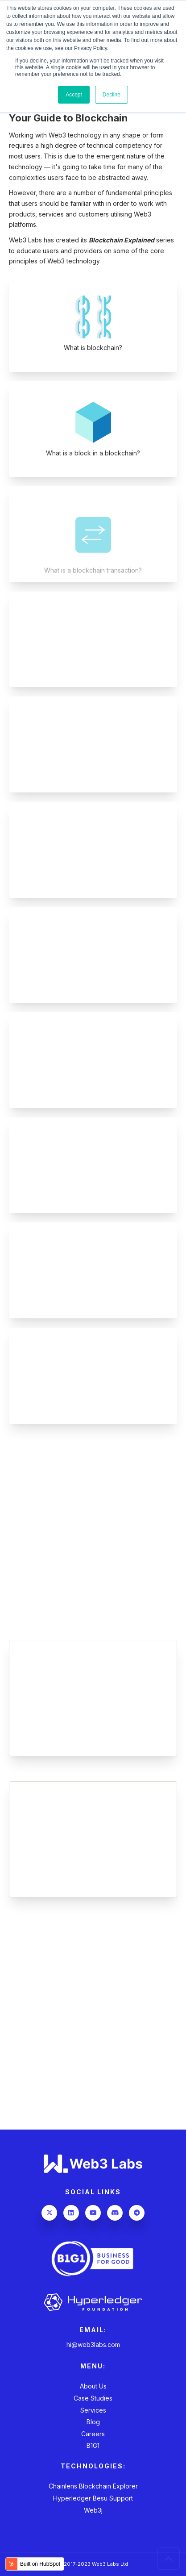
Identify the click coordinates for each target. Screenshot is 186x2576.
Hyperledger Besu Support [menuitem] (93, 2498)
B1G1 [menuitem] (93, 2445)
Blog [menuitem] (93, 2422)
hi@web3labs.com (93, 2344)
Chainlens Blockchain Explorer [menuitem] (93, 2486)
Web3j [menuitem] (93, 2510)
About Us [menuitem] (93, 2386)
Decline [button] (111, 95)
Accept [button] (74, 95)
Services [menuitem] (93, 2410)
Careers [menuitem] (93, 2434)
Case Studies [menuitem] (93, 2398)
